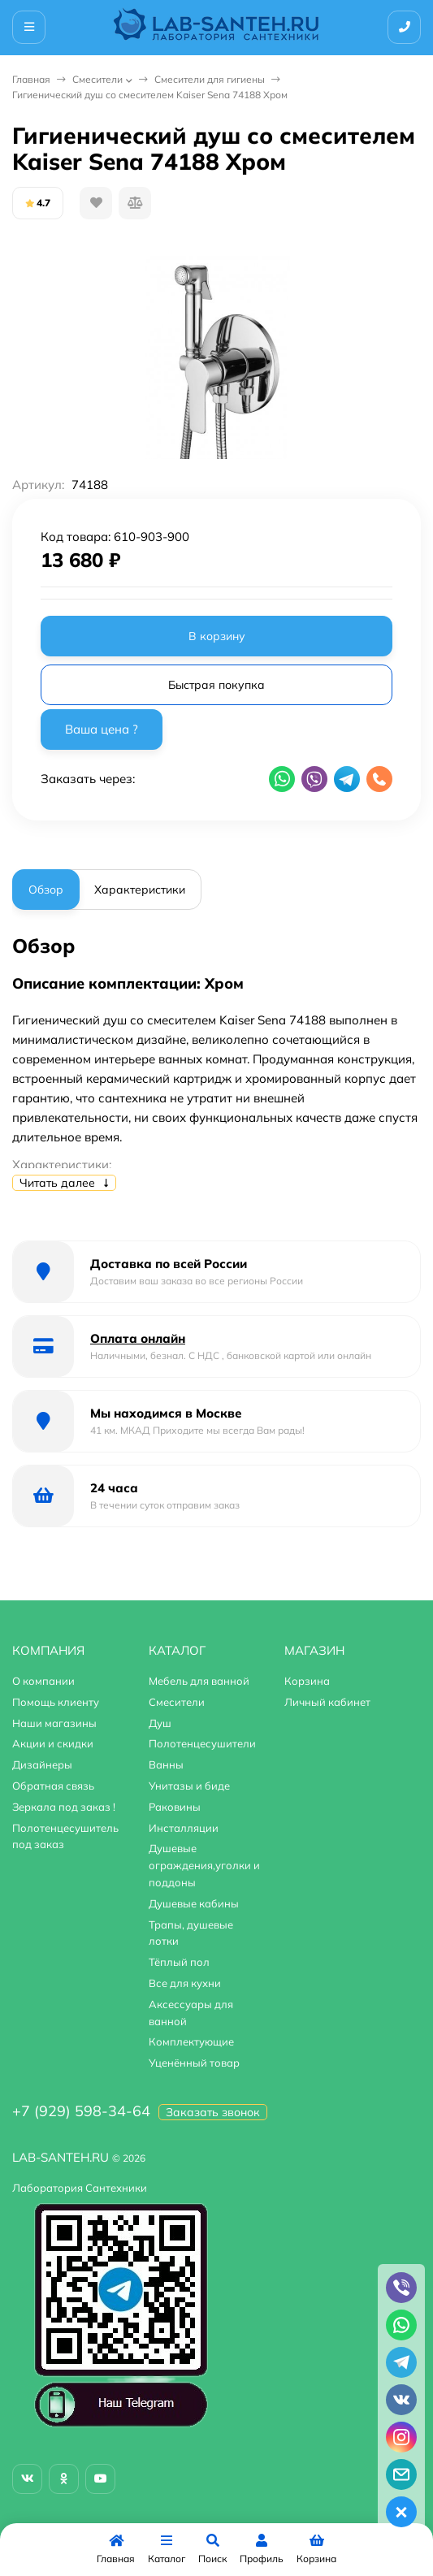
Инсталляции (184, 1827)
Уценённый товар (194, 2062)
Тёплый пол (179, 1961)
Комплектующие (191, 2041)
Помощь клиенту (55, 1701)
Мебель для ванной (199, 1680)
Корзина (307, 1680)
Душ (160, 1723)
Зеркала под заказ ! (63, 1806)
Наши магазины (54, 1723)
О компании (43, 1680)
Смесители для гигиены (209, 79)
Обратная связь (53, 1785)
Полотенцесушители (202, 1743)
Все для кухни (185, 1982)
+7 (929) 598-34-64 (81, 2111)
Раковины (175, 1806)
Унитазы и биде (189, 1785)
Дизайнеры (42, 1764)
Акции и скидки (52, 1743)
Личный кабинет (327, 1701)
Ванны (166, 1764)
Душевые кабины (194, 1903)
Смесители (97, 79)
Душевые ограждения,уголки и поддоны (204, 1865)
